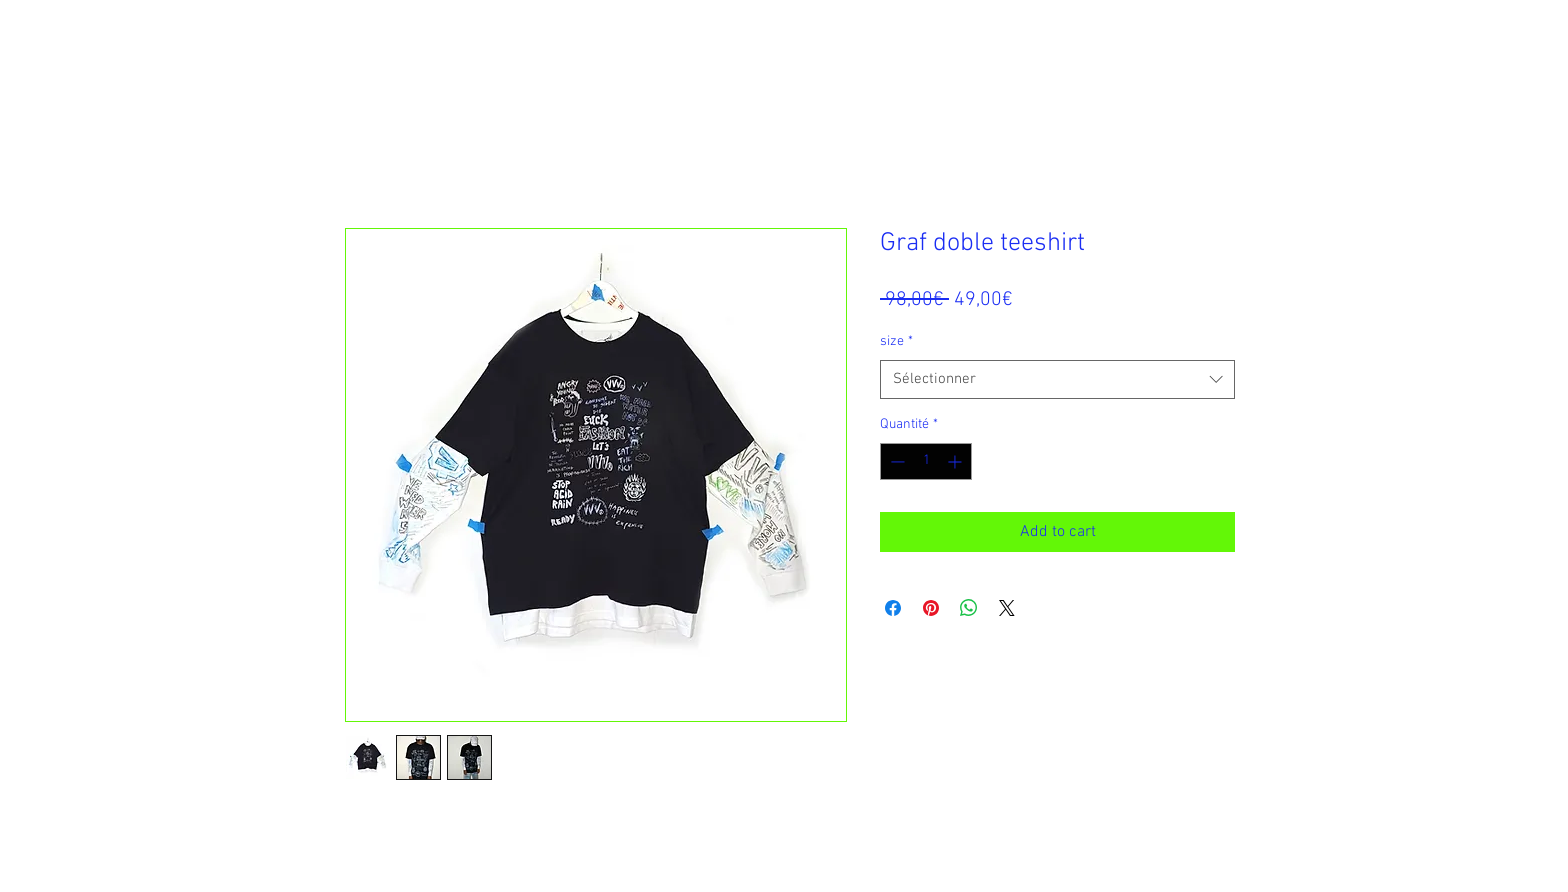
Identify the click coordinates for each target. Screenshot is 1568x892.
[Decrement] (895, 461)
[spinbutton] (926, 461)
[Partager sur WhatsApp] (969, 608)
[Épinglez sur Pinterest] (931, 608)
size (896, 341)
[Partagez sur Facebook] (893, 608)
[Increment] (956, 461)
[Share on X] (1007, 608)
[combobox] (1057, 379)
